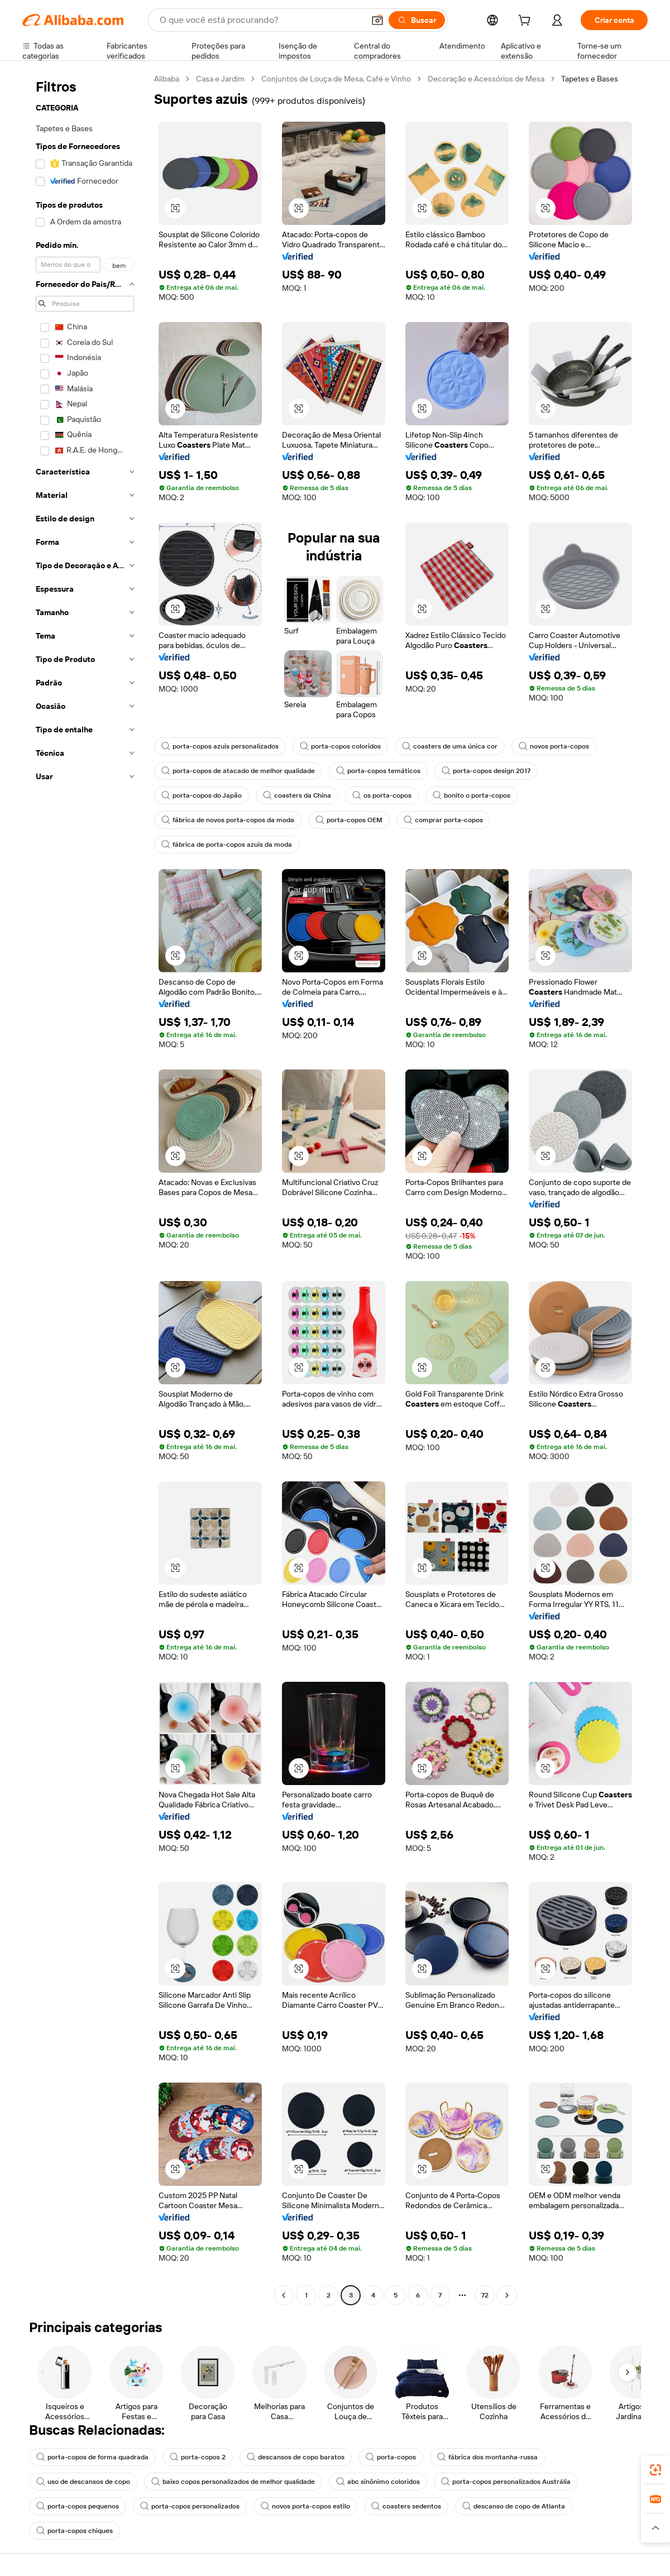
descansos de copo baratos (295, 2457)
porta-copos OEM (348, 820)
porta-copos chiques (74, 2530)
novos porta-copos (554, 746)
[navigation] (85, 1188)
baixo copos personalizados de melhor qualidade (233, 2481)
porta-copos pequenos (77, 2506)
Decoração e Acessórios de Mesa (486, 78)
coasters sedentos (406, 2506)
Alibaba (166, 78)
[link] (655, 2469)
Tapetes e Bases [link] (589, 78)
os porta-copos (381, 795)
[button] (377, 20)
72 (485, 2295)
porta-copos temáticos (378, 770)
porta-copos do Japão (201, 795)
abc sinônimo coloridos (378, 2481)
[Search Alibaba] (261, 20)
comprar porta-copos (443, 820)
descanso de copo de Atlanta (513, 2506)
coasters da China (297, 795)
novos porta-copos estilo (305, 2506)
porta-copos (391, 2457)
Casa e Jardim (220, 78)
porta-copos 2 (198, 2457)
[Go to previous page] (284, 2295)
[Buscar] (417, 20)
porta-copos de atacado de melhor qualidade (238, 770)
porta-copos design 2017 (486, 770)
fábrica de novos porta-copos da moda (227, 820)
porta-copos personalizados (190, 2506)
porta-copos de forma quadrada (92, 2457)
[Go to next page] (507, 2295)
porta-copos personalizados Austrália (506, 2481)
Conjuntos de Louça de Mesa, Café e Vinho (336, 78)
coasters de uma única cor (449, 746)
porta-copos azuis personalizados (220, 746)
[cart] (526, 21)
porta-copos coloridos (340, 746)
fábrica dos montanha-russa (487, 2457)
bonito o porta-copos (471, 795)
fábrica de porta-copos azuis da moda (226, 844)
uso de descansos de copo (83, 2481)
